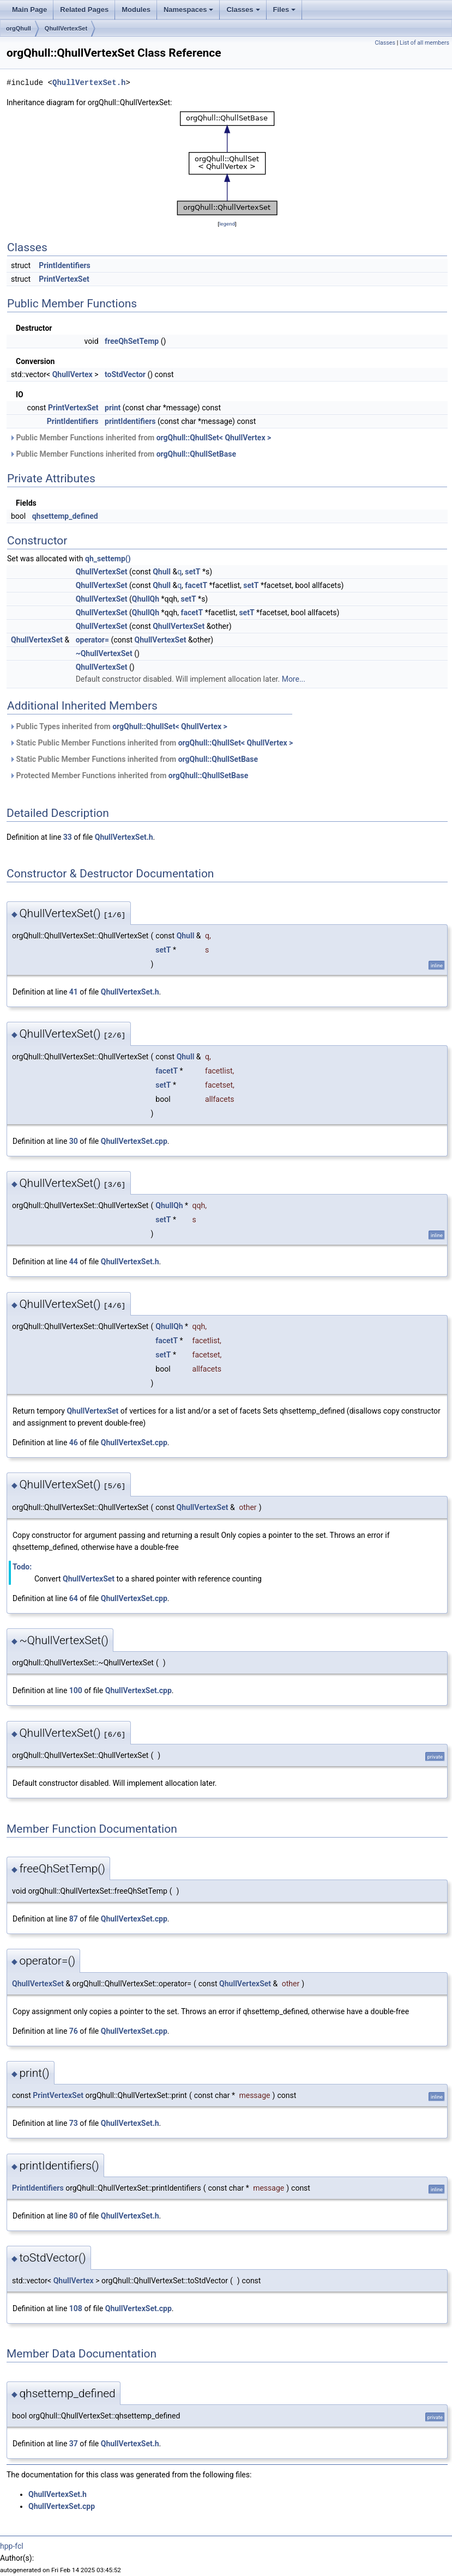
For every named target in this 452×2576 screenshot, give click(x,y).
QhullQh (145, 599)
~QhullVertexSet (104, 653)
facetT (196, 585)
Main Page (29, 9)
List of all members (424, 42)
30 (73, 1141)
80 (73, 2215)
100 (75, 1690)
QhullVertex (72, 374)
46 (73, 1442)
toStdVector (125, 374)
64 (73, 1598)
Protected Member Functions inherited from (128, 775)
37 (73, 2443)
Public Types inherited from (118, 726)
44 (73, 1261)
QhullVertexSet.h (88, 82)
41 (73, 991)
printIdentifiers (130, 421)
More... (293, 679)
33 (67, 837)
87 (73, 1918)
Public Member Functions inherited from (140, 437)
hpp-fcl (11, 2546)
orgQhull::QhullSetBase (196, 454)
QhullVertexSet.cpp (134, 1141)
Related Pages (84, 9)
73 (73, 2123)
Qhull (162, 571)
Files (284, 9)
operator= (92, 639)
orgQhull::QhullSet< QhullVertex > (214, 437)
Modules (136, 9)
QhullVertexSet (66, 28)
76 (73, 2031)
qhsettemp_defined (65, 516)
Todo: (22, 1566)
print (112, 407)
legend (227, 224)
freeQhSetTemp (132, 341)
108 (75, 2308)
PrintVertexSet (64, 279)
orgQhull (18, 28)
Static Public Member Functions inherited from (151, 742)
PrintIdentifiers (65, 265)
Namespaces (189, 9)
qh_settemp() (108, 558)
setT (192, 571)
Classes (243, 9)
